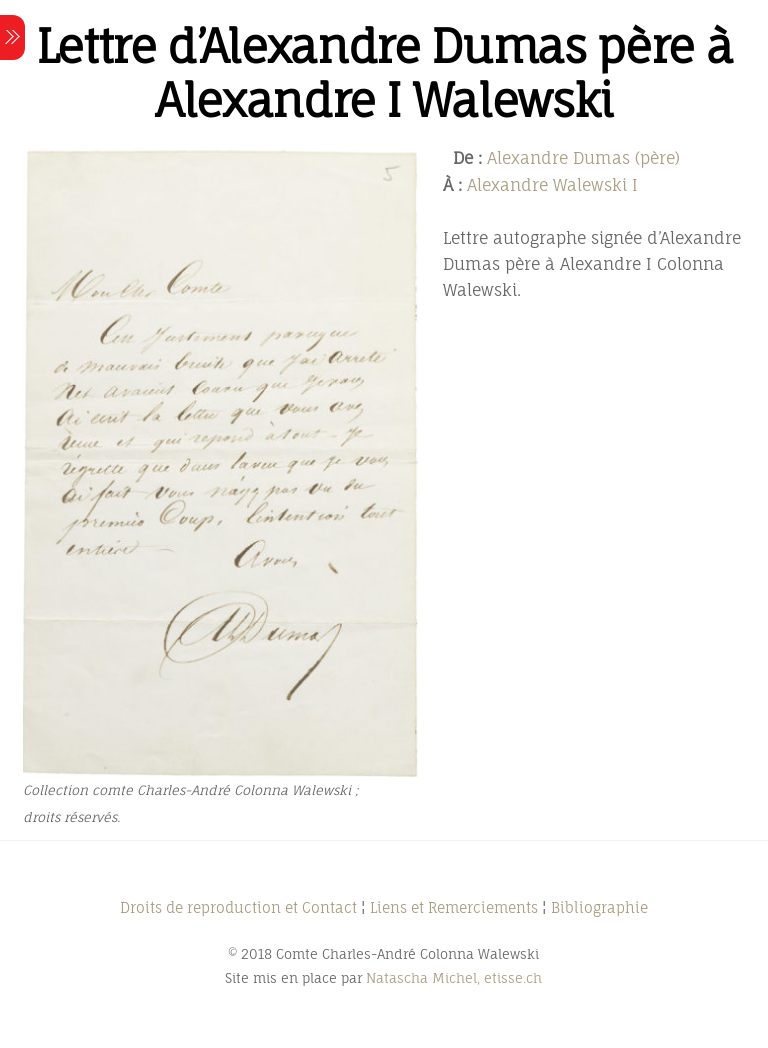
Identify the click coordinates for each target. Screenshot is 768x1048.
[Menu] (12, 37)
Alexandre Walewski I (552, 185)
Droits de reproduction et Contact (238, 907)
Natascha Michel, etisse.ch (454, 978)
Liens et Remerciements (454, 907)
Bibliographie (599, 907)
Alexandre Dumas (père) (583, 158)
